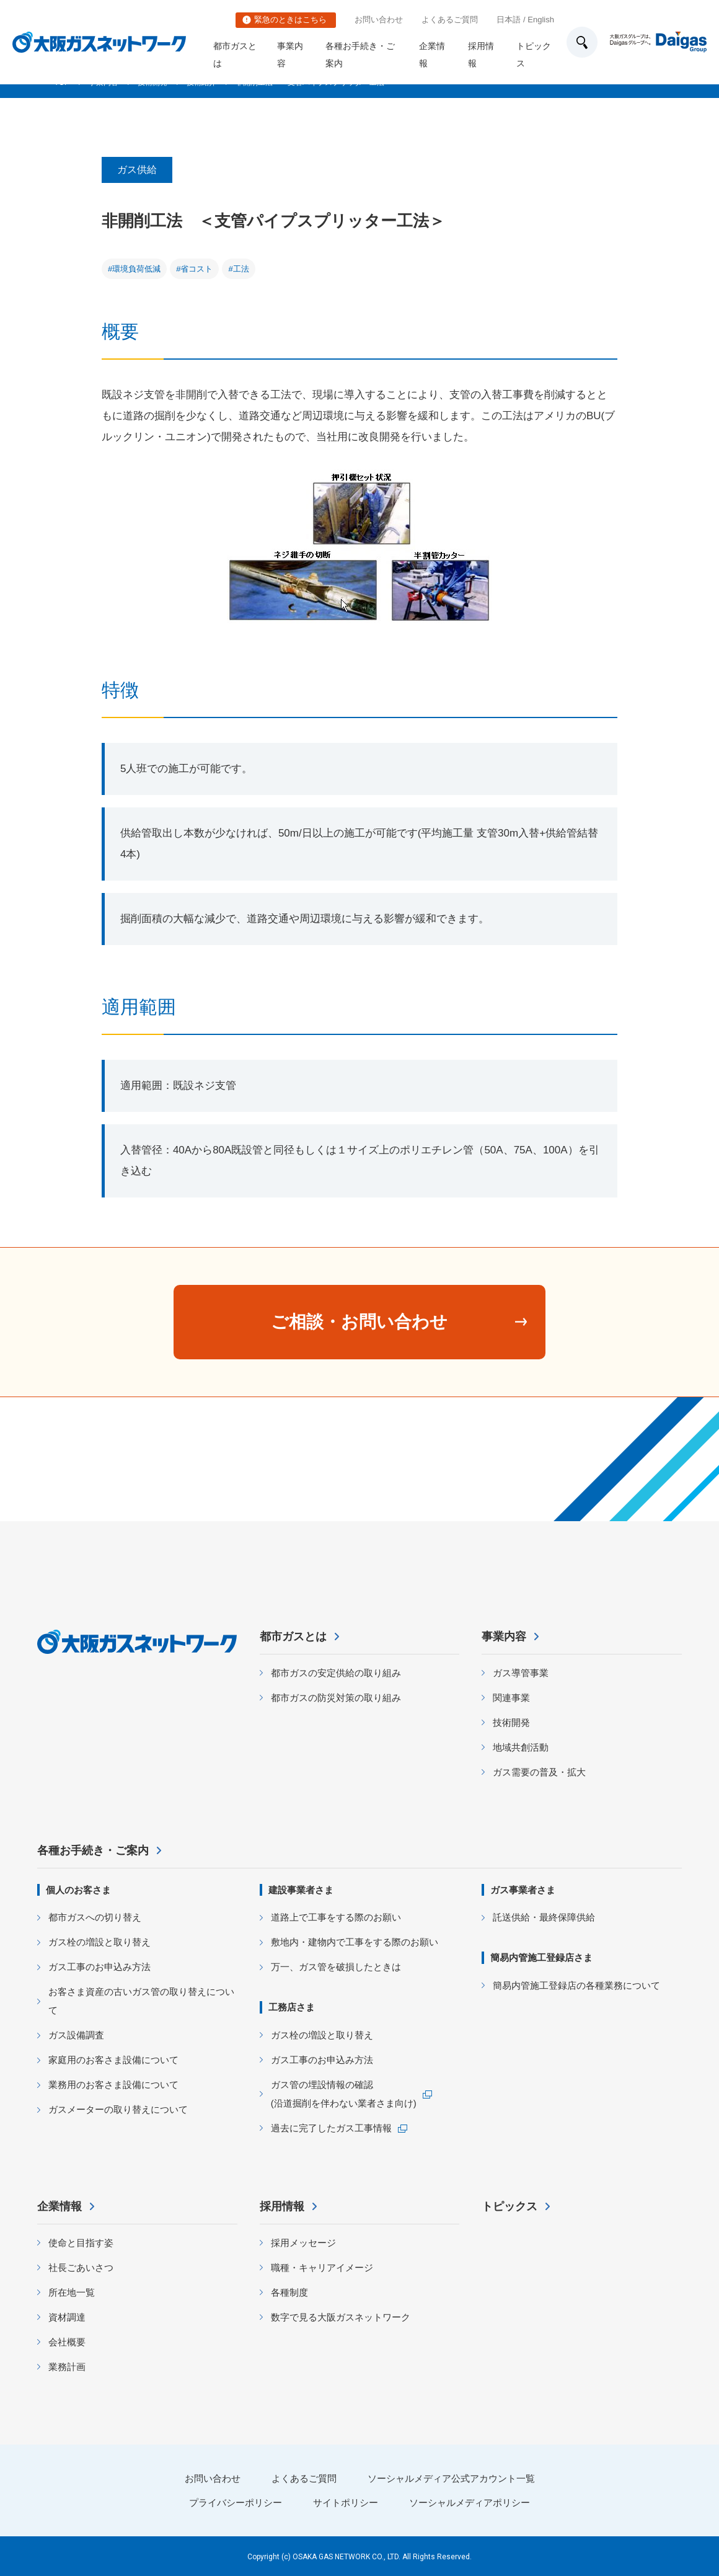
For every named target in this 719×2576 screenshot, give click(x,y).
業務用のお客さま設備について (113, 2084)
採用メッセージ (303, 2242)
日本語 (508, 19)
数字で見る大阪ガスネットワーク (340, 2317)
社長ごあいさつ (80, 2267)
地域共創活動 (521, 1747)
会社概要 (67, 2342)
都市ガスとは (235, 54)
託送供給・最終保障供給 (544, 1917)
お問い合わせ (379, 19)
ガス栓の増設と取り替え (99, 1942)
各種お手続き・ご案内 (360, 54)
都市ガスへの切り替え (94, 1917)
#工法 (238, 268)
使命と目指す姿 (80, 2242)
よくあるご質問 (449, 19)
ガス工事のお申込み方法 (99, 1966)
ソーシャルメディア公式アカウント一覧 (451, 2478)
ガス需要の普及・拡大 (539, 1772)
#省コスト (194, 268)
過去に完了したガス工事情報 (331, 2128)
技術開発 (511, 1722)
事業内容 (290, 54)
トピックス (533, 54)
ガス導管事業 (521, 1673)
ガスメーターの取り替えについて (118, 2109)
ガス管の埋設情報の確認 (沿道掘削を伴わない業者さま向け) (344, 2093)
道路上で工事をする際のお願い (336, 1917)
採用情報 (481, 54)
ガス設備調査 (76, 2035)
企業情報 (432, 54)
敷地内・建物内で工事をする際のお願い (354, 1942)
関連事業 (511, 1697)
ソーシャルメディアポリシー (469, 2502)
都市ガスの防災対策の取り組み (336, 1697)
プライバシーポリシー (235, 2502)
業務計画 (67, 2366)
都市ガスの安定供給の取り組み (336, 1673)
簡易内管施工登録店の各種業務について (576, 1985)
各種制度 (289, 2292)
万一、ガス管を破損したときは (336, 1966)
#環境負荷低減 (134, 268)
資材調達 (67, 2317)
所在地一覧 (71, 2292)
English (540, 19)
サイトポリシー (345, 2502)
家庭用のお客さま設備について (113, 2059)
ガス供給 (137, 169)
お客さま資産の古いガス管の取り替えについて (141, 2000)
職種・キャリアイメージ (322, 2267)
